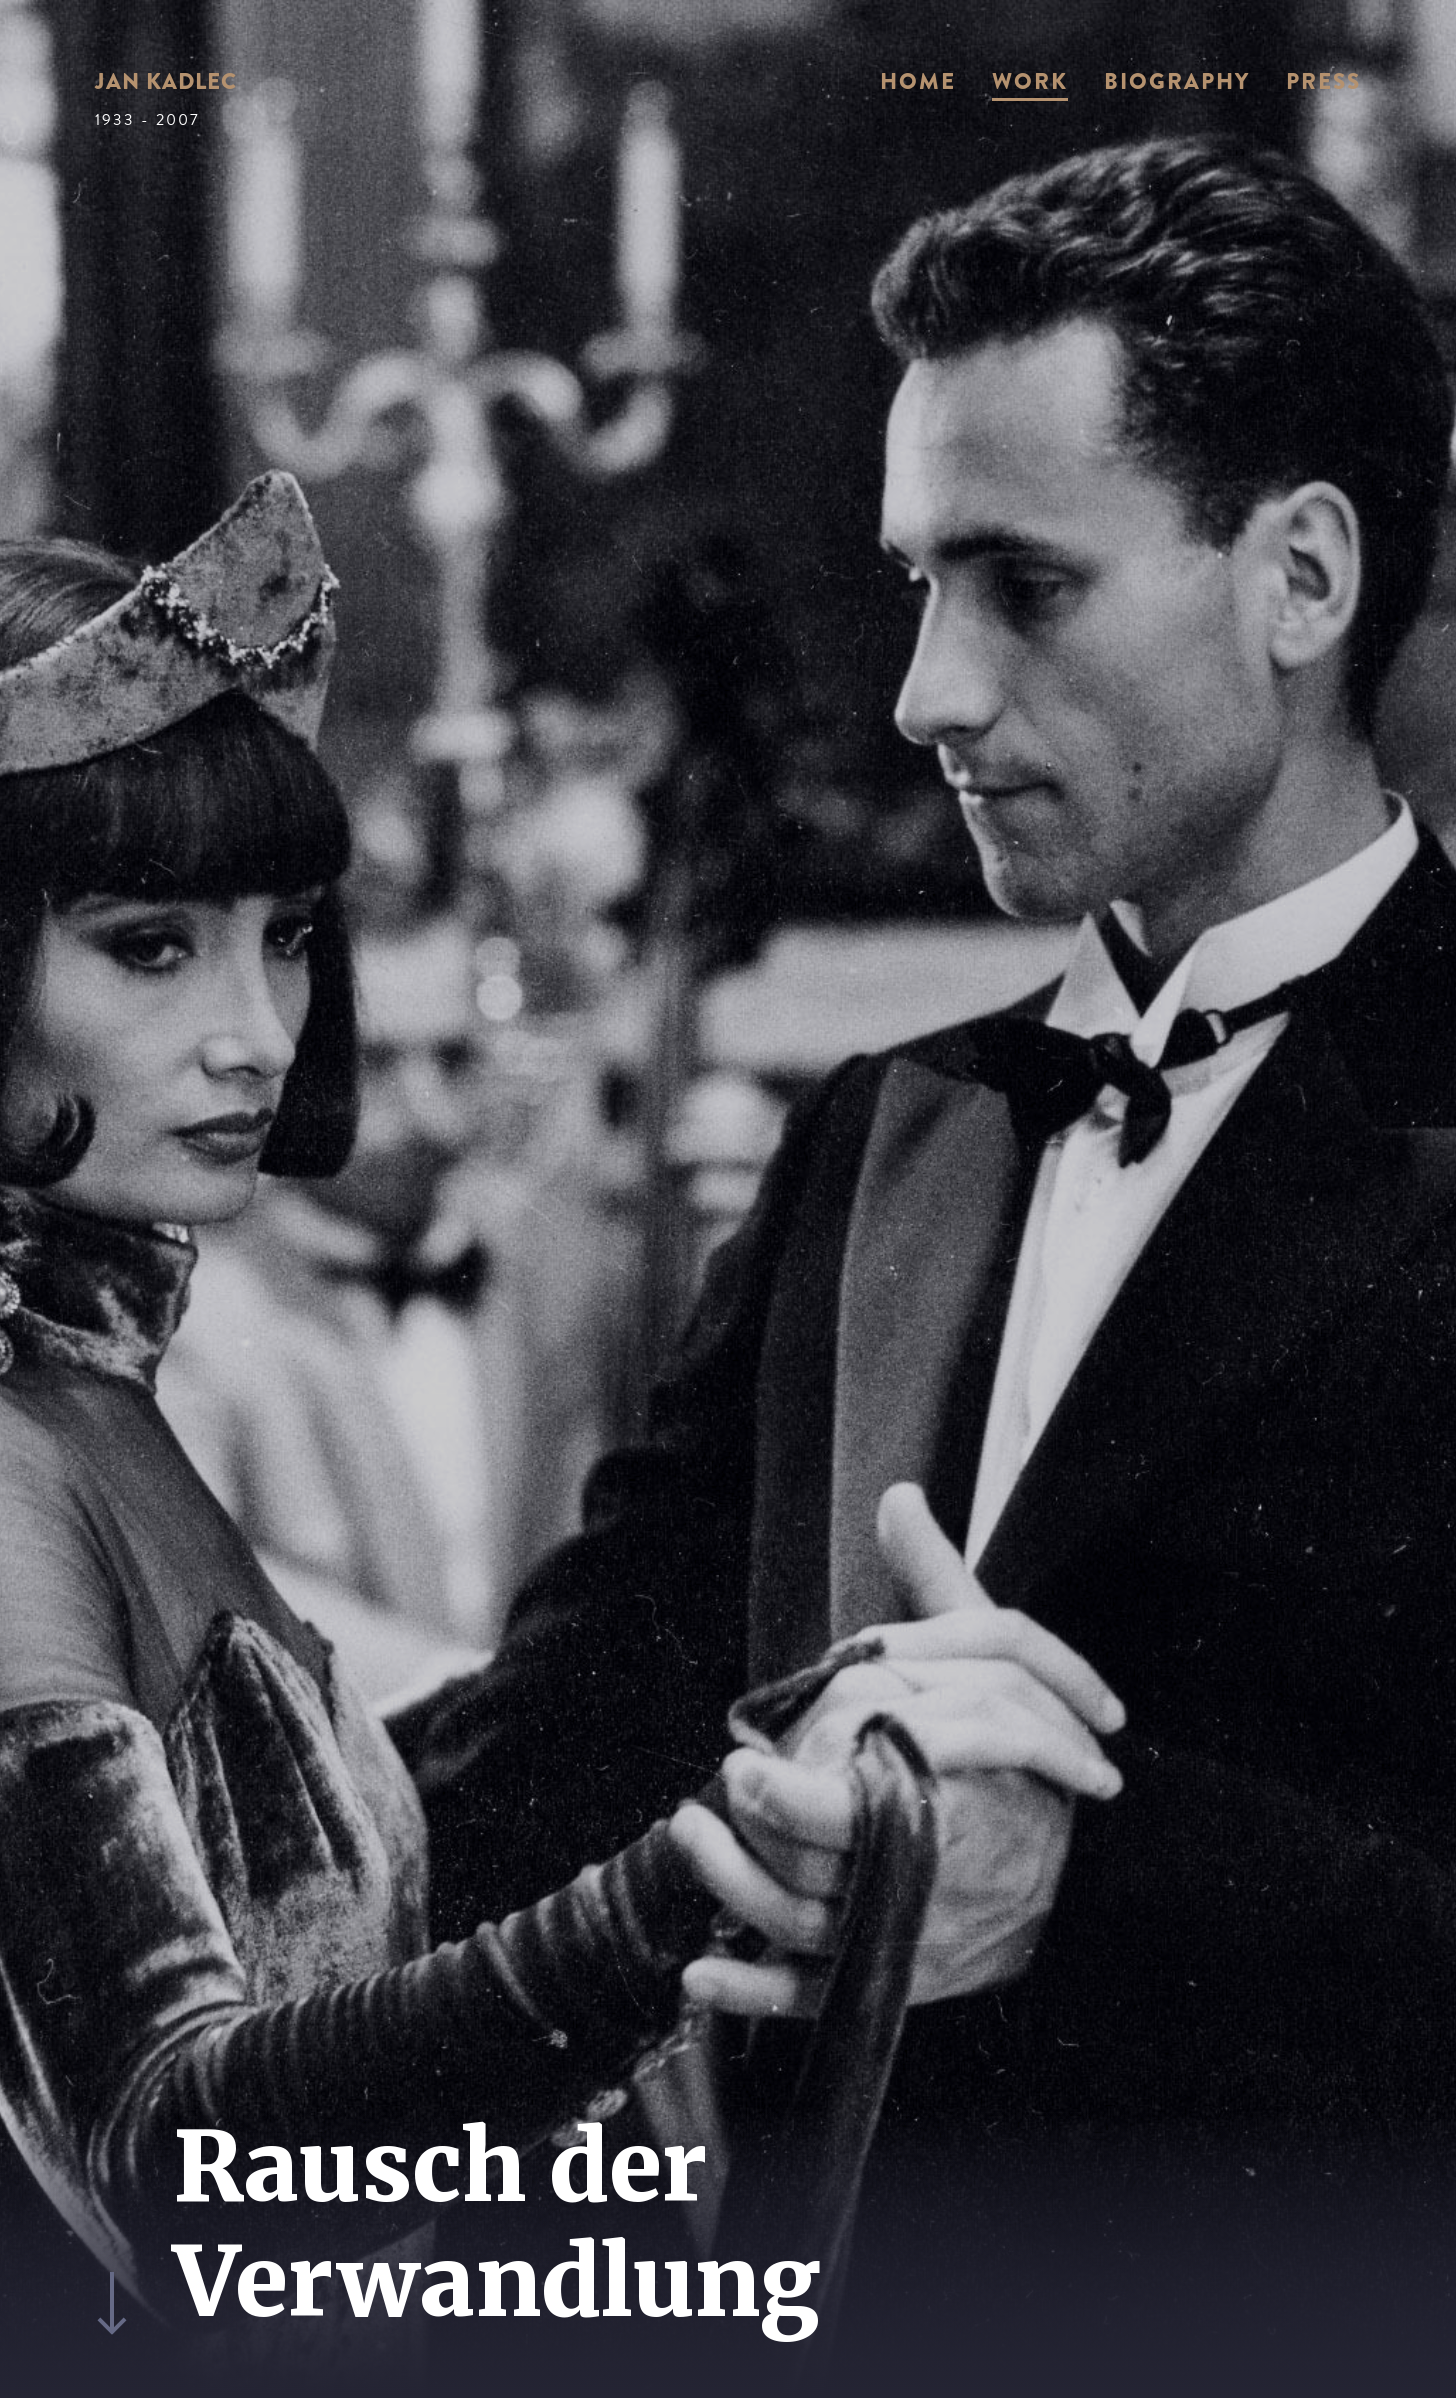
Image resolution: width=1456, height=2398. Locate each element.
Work (1030, 81)
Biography (1177, 81)
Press (1323, 81)
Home (918, 81)
